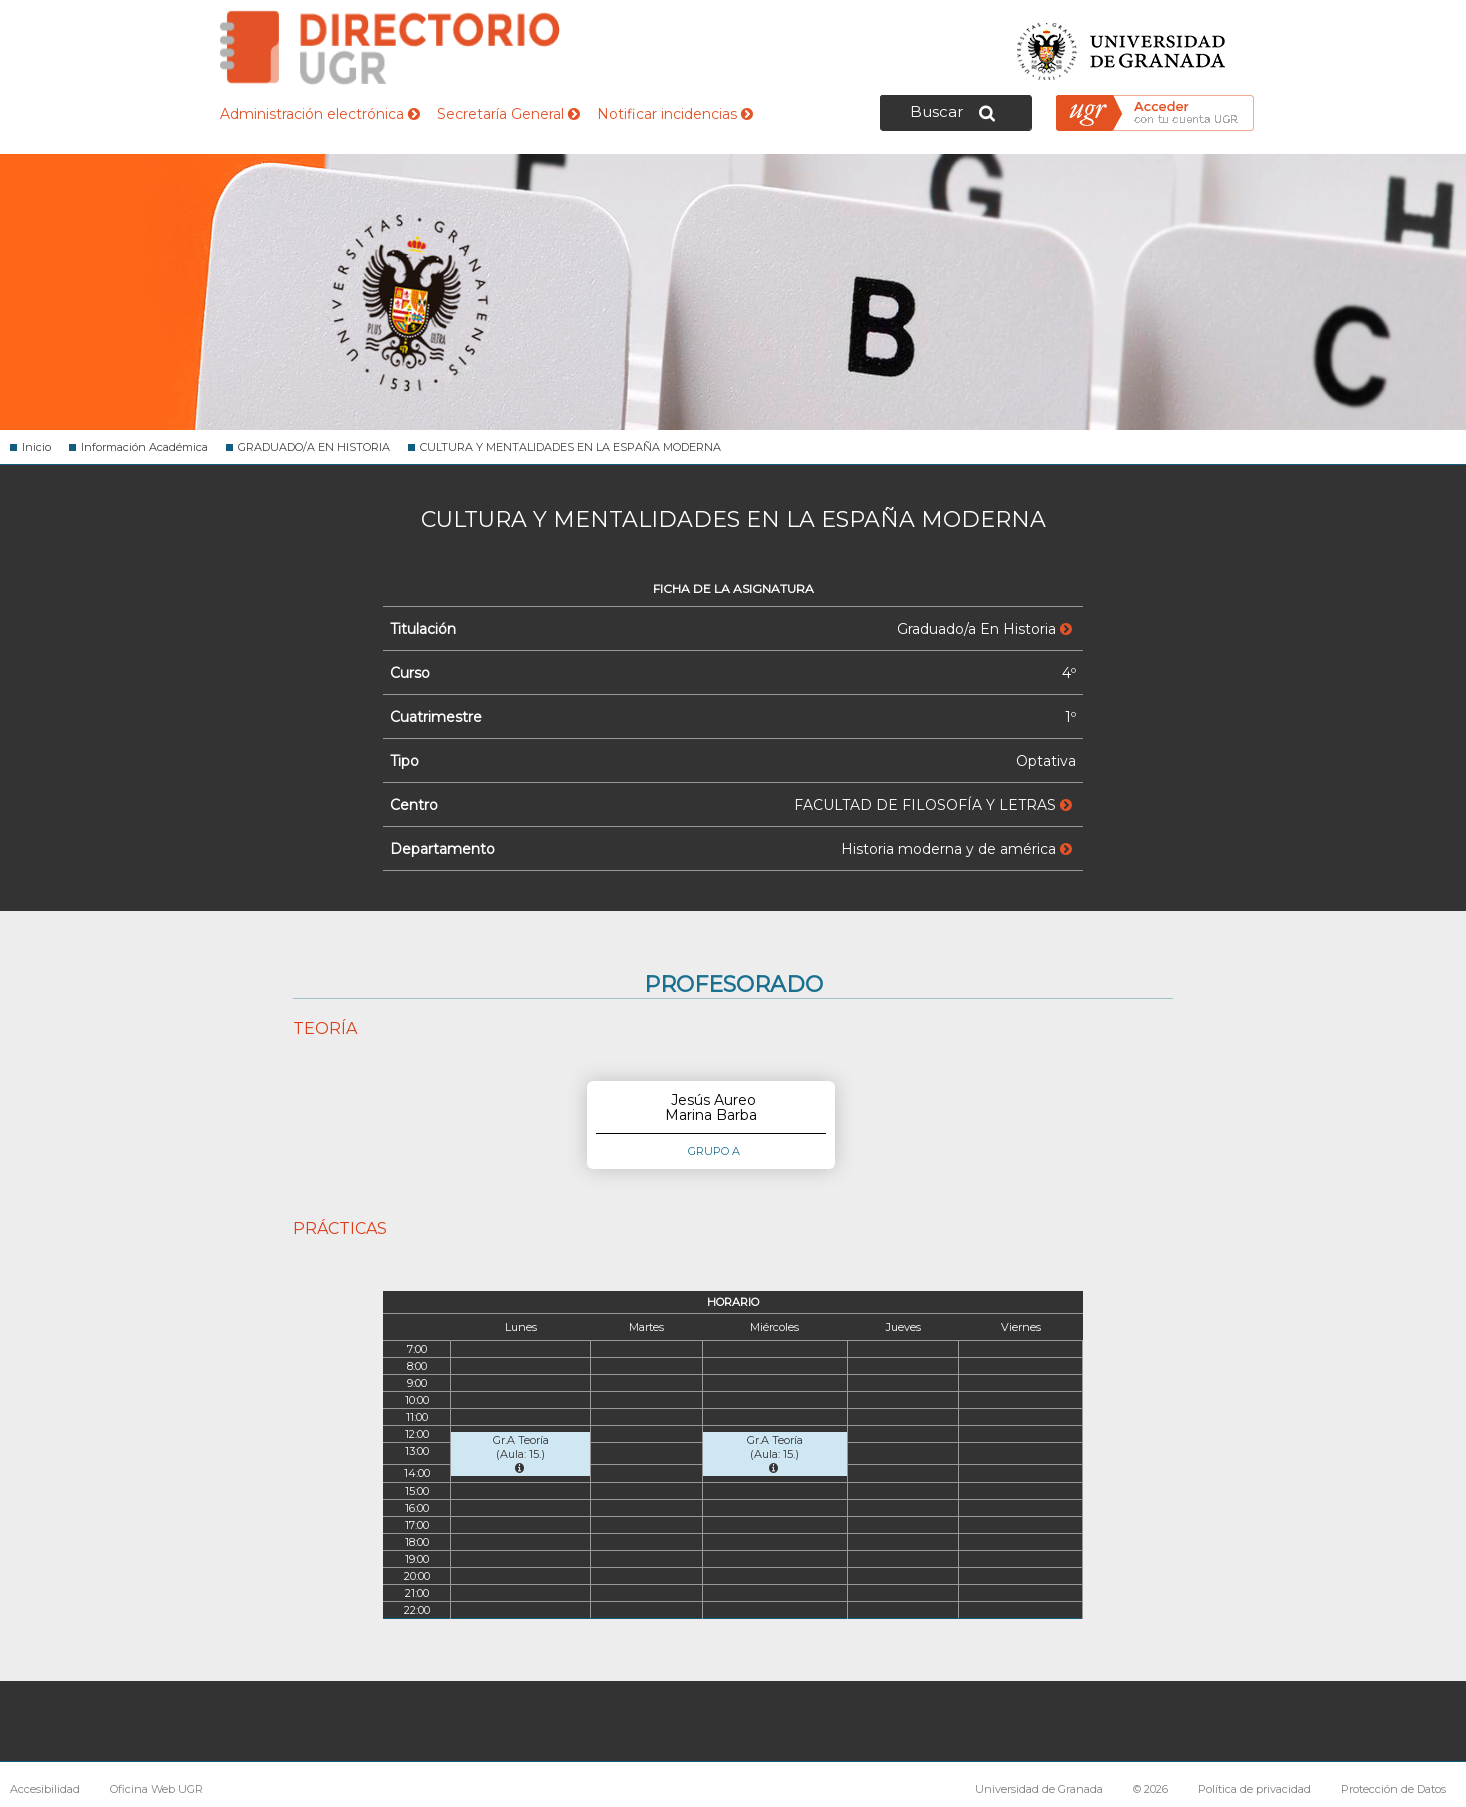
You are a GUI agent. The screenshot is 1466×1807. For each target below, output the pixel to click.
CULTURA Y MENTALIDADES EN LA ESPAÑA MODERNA (570, 447)
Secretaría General (508, 114)
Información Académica (144, 447)
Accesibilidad (45, 1789)
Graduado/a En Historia (984, 629)
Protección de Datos (1393, 1789)
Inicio (36, 447)
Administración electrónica (320, 114)
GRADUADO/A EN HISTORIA (314, 447)
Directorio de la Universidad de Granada (390, 47)
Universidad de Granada (1122, 45)
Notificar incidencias (675, 114)
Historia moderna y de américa (956, 849)
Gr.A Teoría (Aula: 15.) (521, 1453)
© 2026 (1150, 1789)
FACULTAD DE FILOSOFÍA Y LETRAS (933, 805)
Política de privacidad (1254, 1789)
